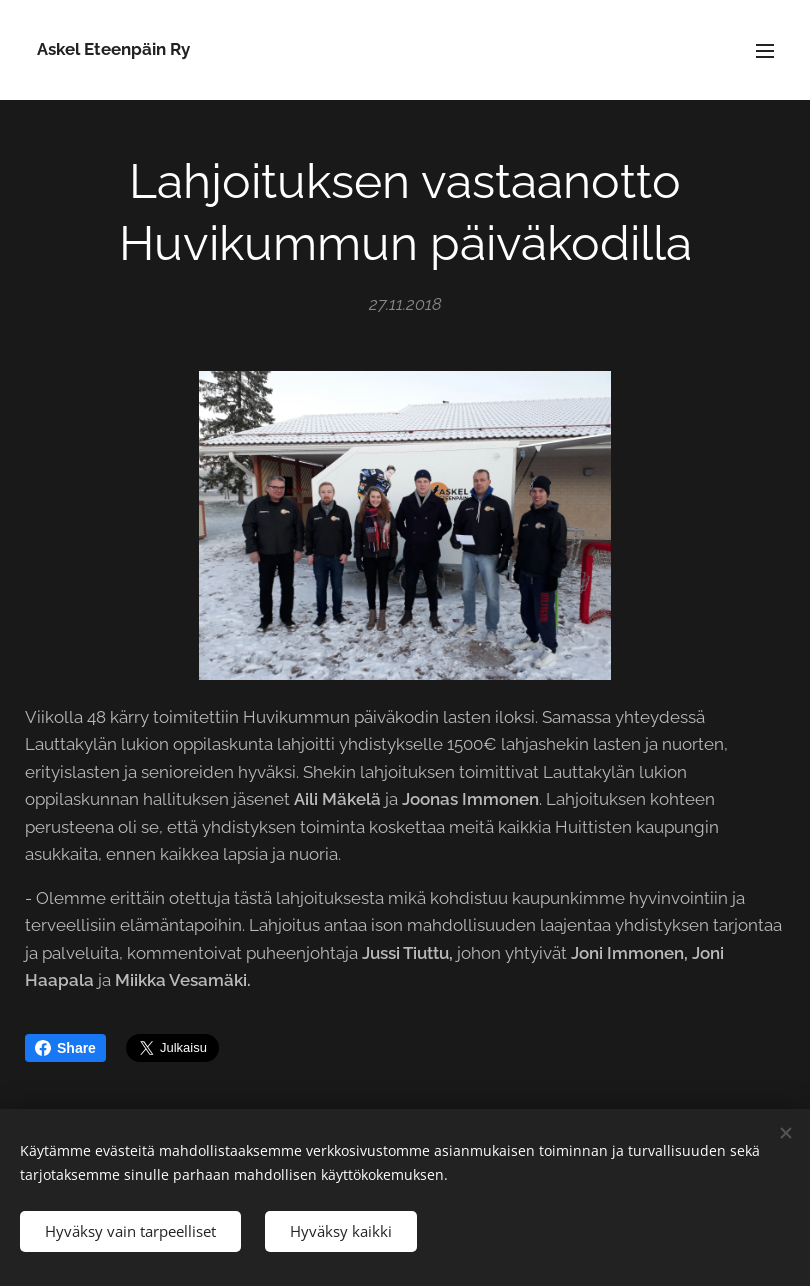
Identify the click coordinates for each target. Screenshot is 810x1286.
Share (65, 1048)
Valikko (765, 51)
